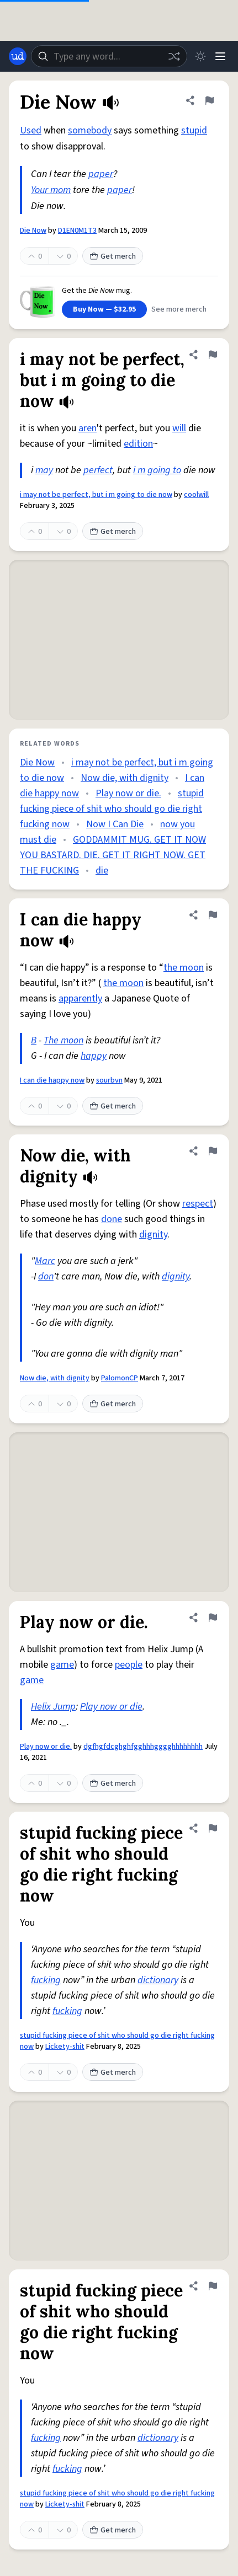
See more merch (179, 309)
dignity (153, 1234)
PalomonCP (119, 1378)
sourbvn (109, 1080)
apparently (80, 998)
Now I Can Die (115, 824)
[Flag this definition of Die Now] (209, 100)
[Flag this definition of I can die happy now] (212, 915)
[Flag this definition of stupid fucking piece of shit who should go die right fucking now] (212, 1828)
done (111, 1219)
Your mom (51, 190)
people (128, 1665)
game (62, 1665)
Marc (45, 1261)
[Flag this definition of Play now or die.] (212, 1617)
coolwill (196, 494)
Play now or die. (128, 793)
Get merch (112, 256)
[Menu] (220, 56)
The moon (63, 1040)
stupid (194, 130)
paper (100, 174)
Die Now (33, 230)
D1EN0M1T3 (77, 230)
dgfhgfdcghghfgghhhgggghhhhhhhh (143, 1746)
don (46, 1276)
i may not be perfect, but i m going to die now (96, 494)
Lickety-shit (64, 2046)
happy (94, 1056)
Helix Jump (53, 1706)
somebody (90, 130)
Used (30, 130)
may (44, 470)
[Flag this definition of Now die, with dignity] (212, 1151)
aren (87, 428)
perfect (98, 470)
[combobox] (109, 56)
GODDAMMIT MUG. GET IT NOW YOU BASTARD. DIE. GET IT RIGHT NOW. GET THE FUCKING (113, 855)
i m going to (157, 470)
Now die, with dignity (124, 778)
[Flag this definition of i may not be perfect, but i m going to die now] (212, 354)
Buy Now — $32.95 (104, 309)
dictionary (157, 1980)
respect (197, 1204)
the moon (183, 967)
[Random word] (174, 56)
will (179, 428)
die (102, 870)
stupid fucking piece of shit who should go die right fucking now (112, 808)
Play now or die (111, 1706)
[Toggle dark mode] (200, 56)
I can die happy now (52, 1080)
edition (138, 444)
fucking (46, 1980)
